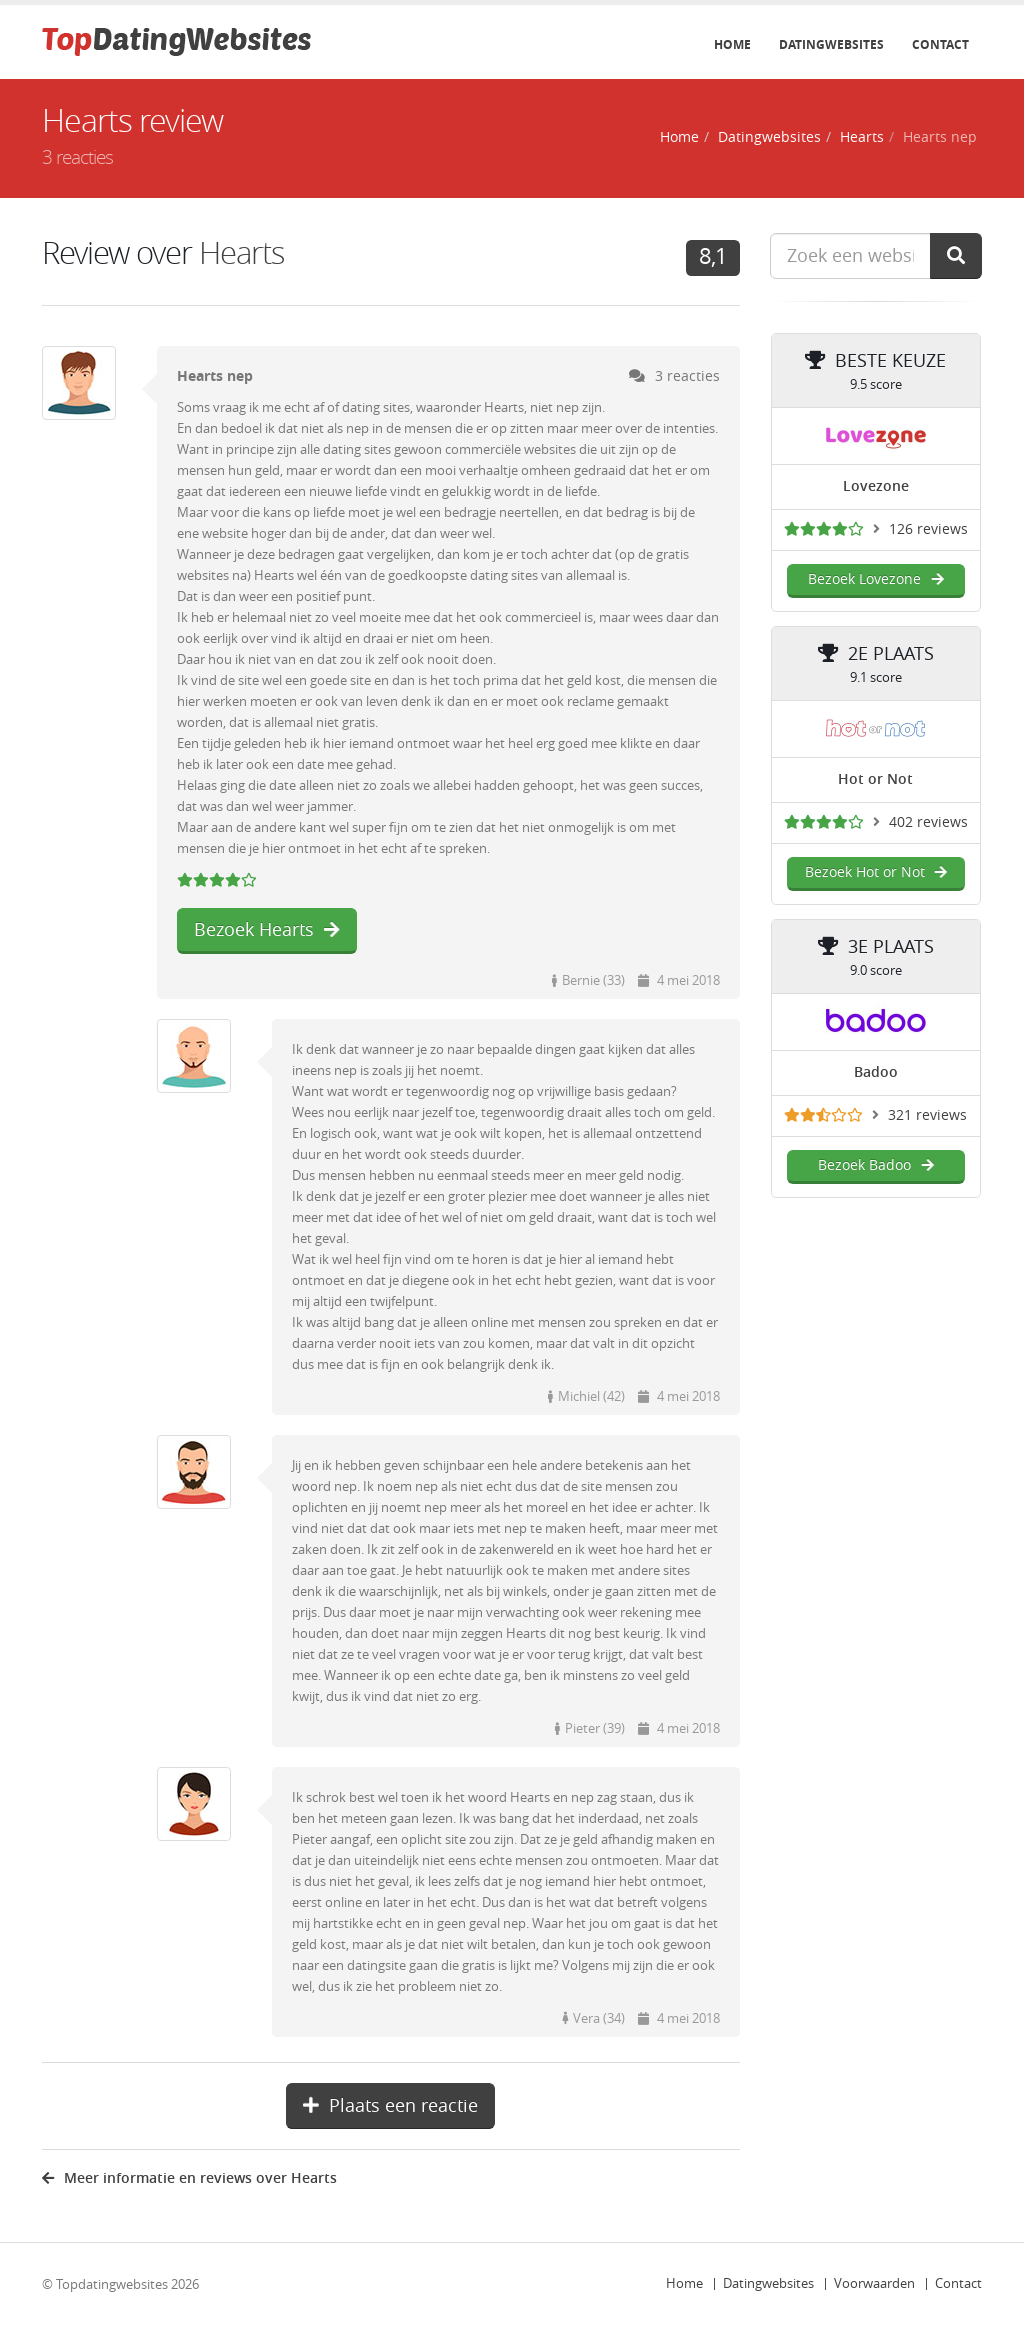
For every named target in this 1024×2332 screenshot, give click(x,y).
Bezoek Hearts (267, 930)
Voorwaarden (874, 2283)
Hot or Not (875, 779)
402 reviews (928, 822)
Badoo (876, 1072)
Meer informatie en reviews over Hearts (189, 2178)
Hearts (862, 137)
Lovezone (876, 486)
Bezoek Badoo (875, 1165)
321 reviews (927, 1115)
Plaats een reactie (390, 2106)
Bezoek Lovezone (875, 579)
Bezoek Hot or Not (876, 872)
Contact (940, 45)
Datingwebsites (831, 45)
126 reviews (928, 529)
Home (732, 45)
